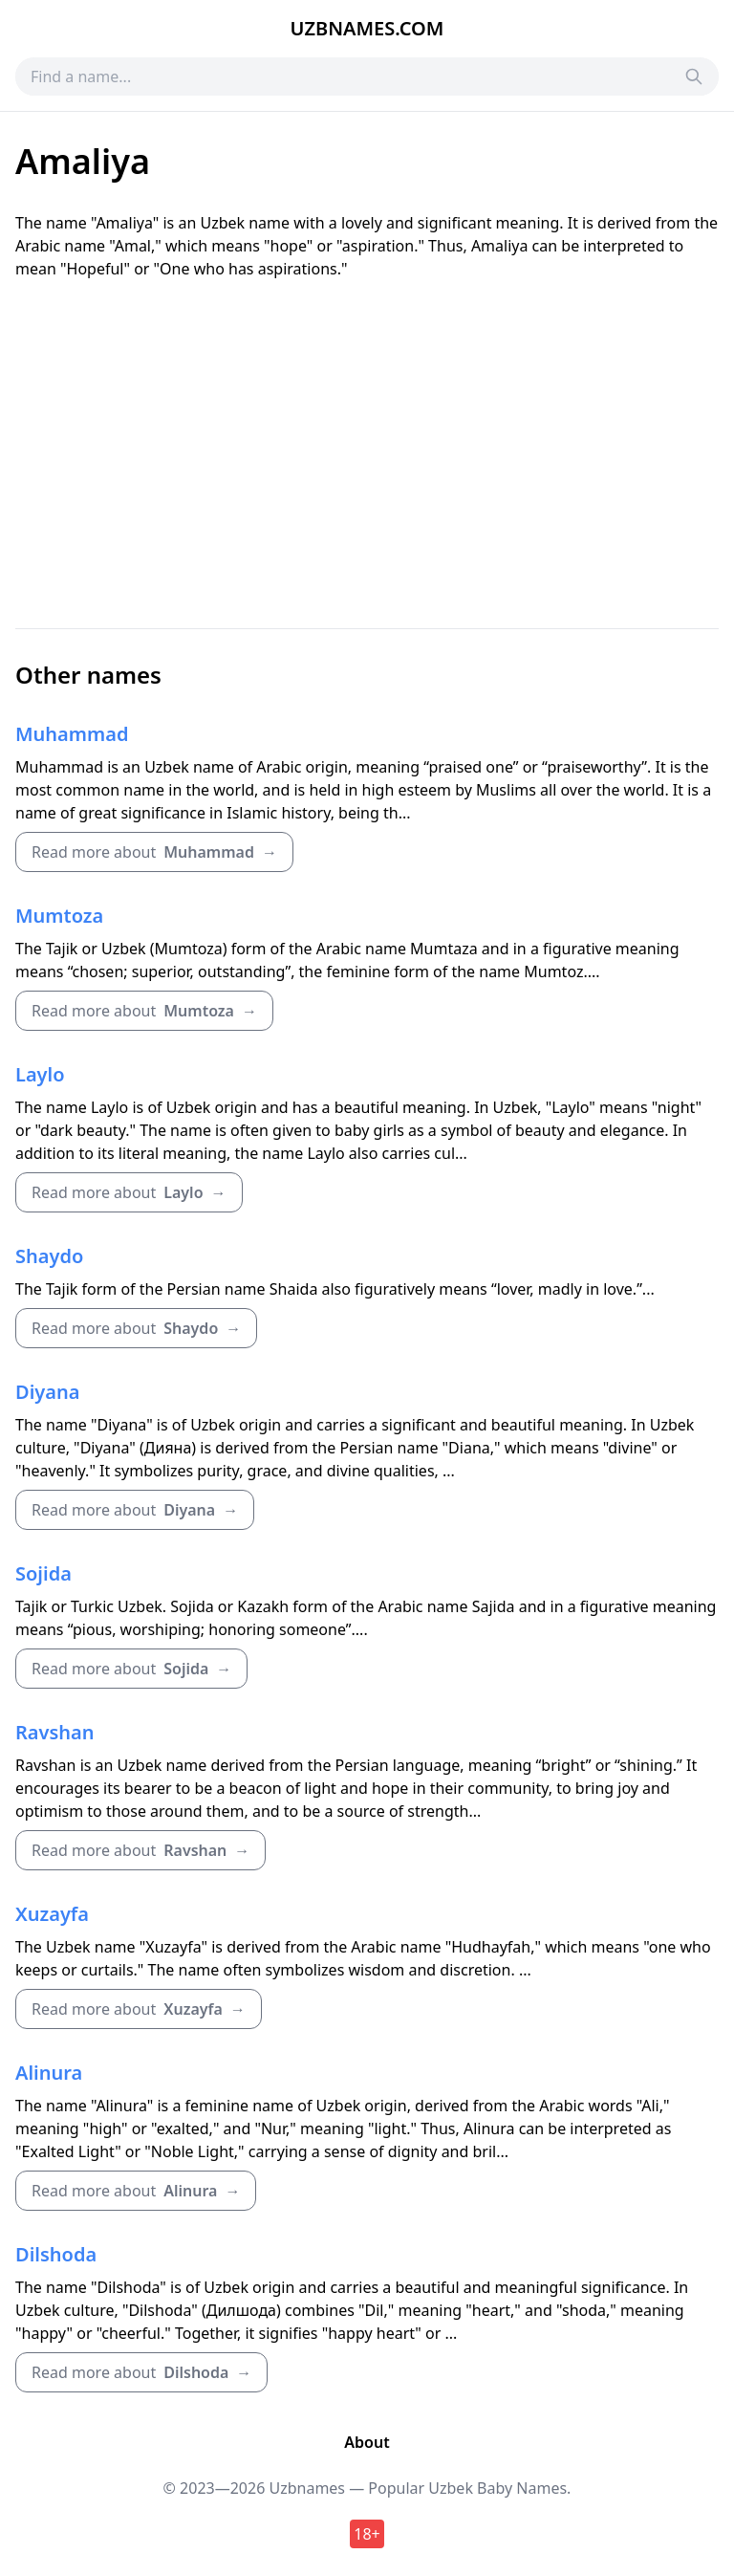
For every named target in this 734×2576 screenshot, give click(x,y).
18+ (366, 2533)
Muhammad (71, 734)
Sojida (43, 1573)
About (366, 2442)
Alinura (48, 2072)
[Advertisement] (367, 454)
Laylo (40, 1074)
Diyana (47, 1392)
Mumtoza (59, 915)
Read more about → (154, 851)
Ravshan (55, 1732)
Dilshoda (56, 2254)
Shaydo (49, 1256)
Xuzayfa (52, 1914)
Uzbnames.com (367, 28)
